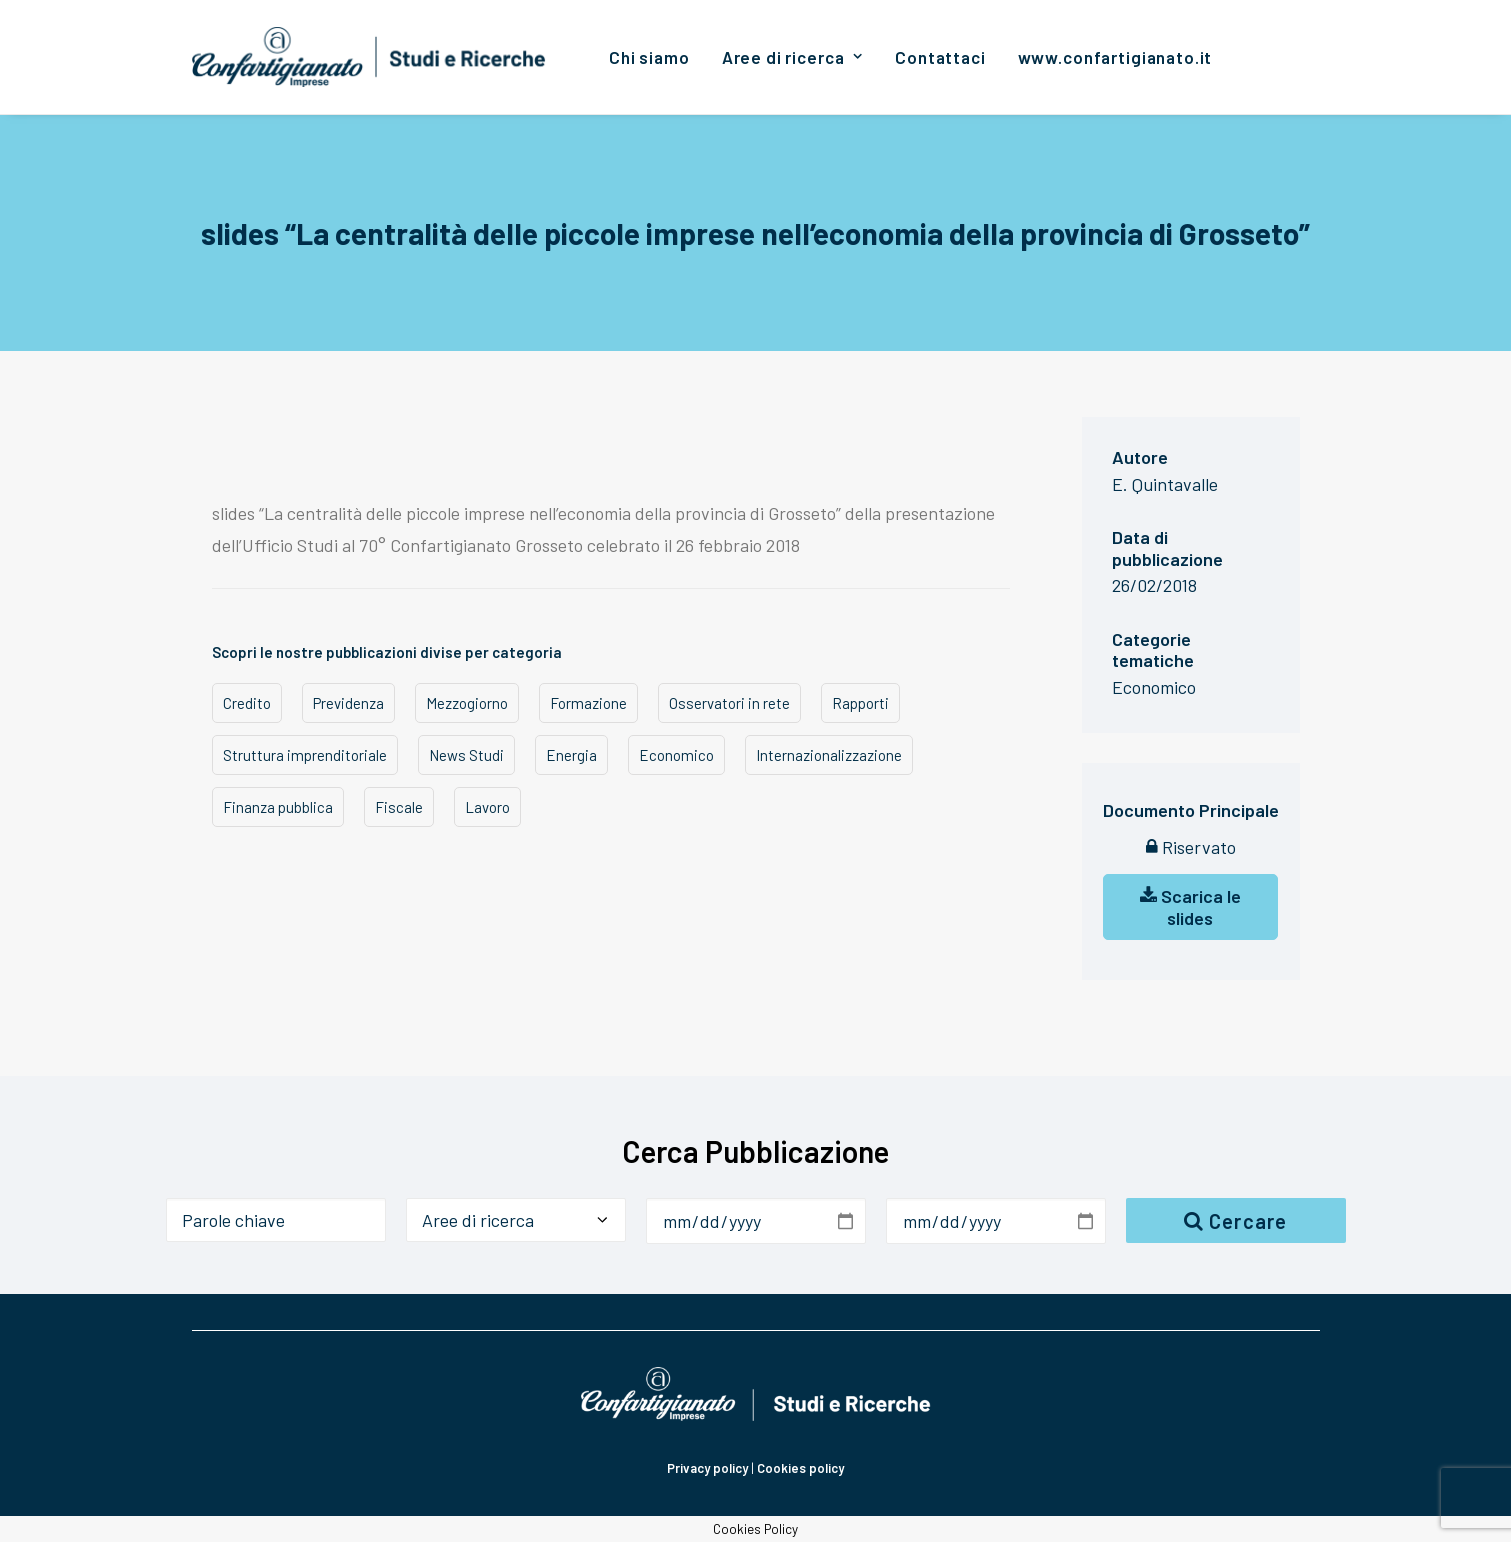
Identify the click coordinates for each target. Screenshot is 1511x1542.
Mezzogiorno (467, 703)
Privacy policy (707, 1468)
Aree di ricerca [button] (792, 57)
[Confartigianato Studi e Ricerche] (369, 57)
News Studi (466, 755)
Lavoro (487, 807)
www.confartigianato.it (1115, 57)
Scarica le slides (1190, 907)
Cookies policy (800, 1468)
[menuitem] (649, 57)
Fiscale (399, 807)
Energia (571, 755)
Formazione (588, 703)
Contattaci (940, 57)
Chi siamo (649, 57)
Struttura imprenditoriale (305, 755)
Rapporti (860, 703)
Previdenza (348, 703)
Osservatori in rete (729, 703)
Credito (247, 703)
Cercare (1236, 1221)
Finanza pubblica (278, 807)
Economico (676, 755)
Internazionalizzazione (829, 755)
